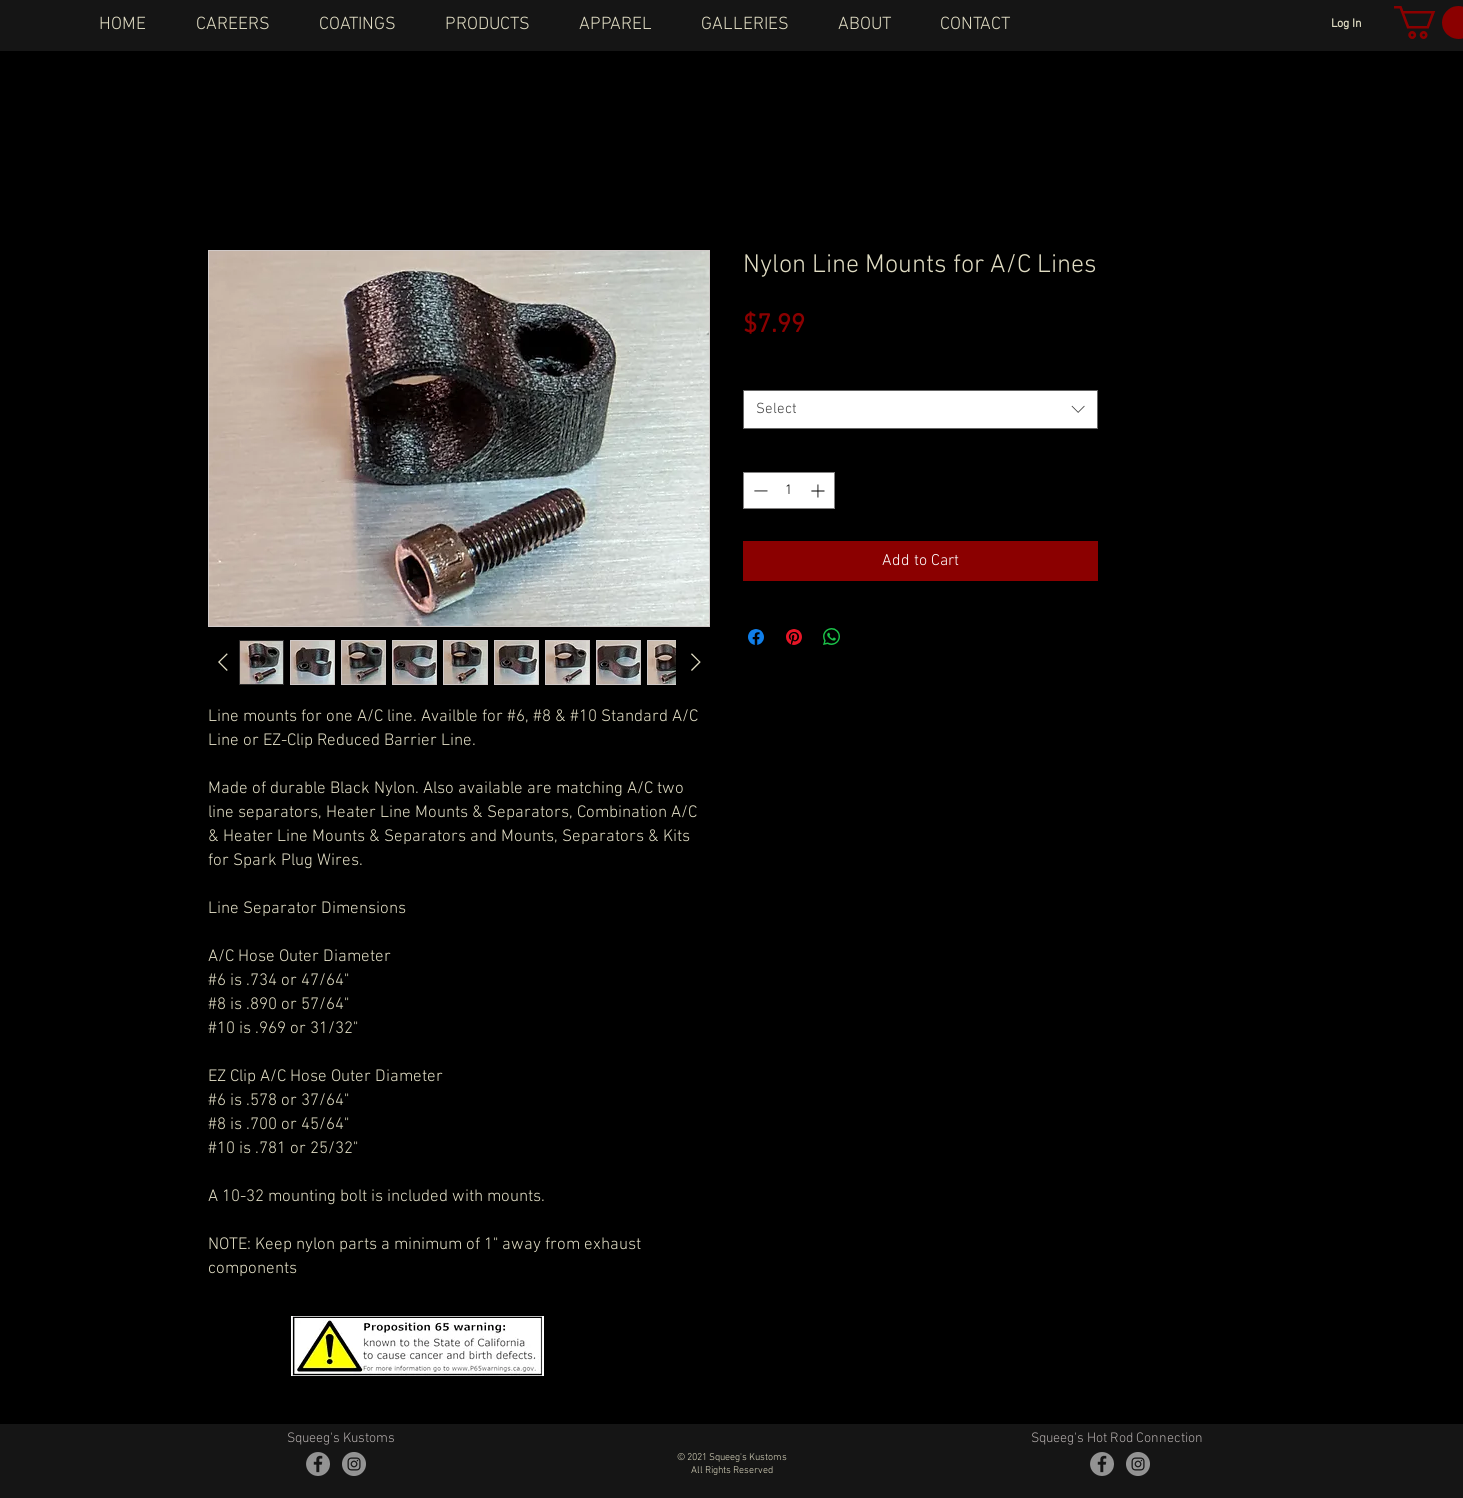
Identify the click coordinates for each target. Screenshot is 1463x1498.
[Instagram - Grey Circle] (354, 1464)
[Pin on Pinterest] (794, 637)
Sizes (763, 371)
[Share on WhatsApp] (832, 637)
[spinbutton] (789, 490)
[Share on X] (870, 637)
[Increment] (819, 490)
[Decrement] (758, 490)
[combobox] (920, 409)
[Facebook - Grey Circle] (318, 1464)
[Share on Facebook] (756, 637)
